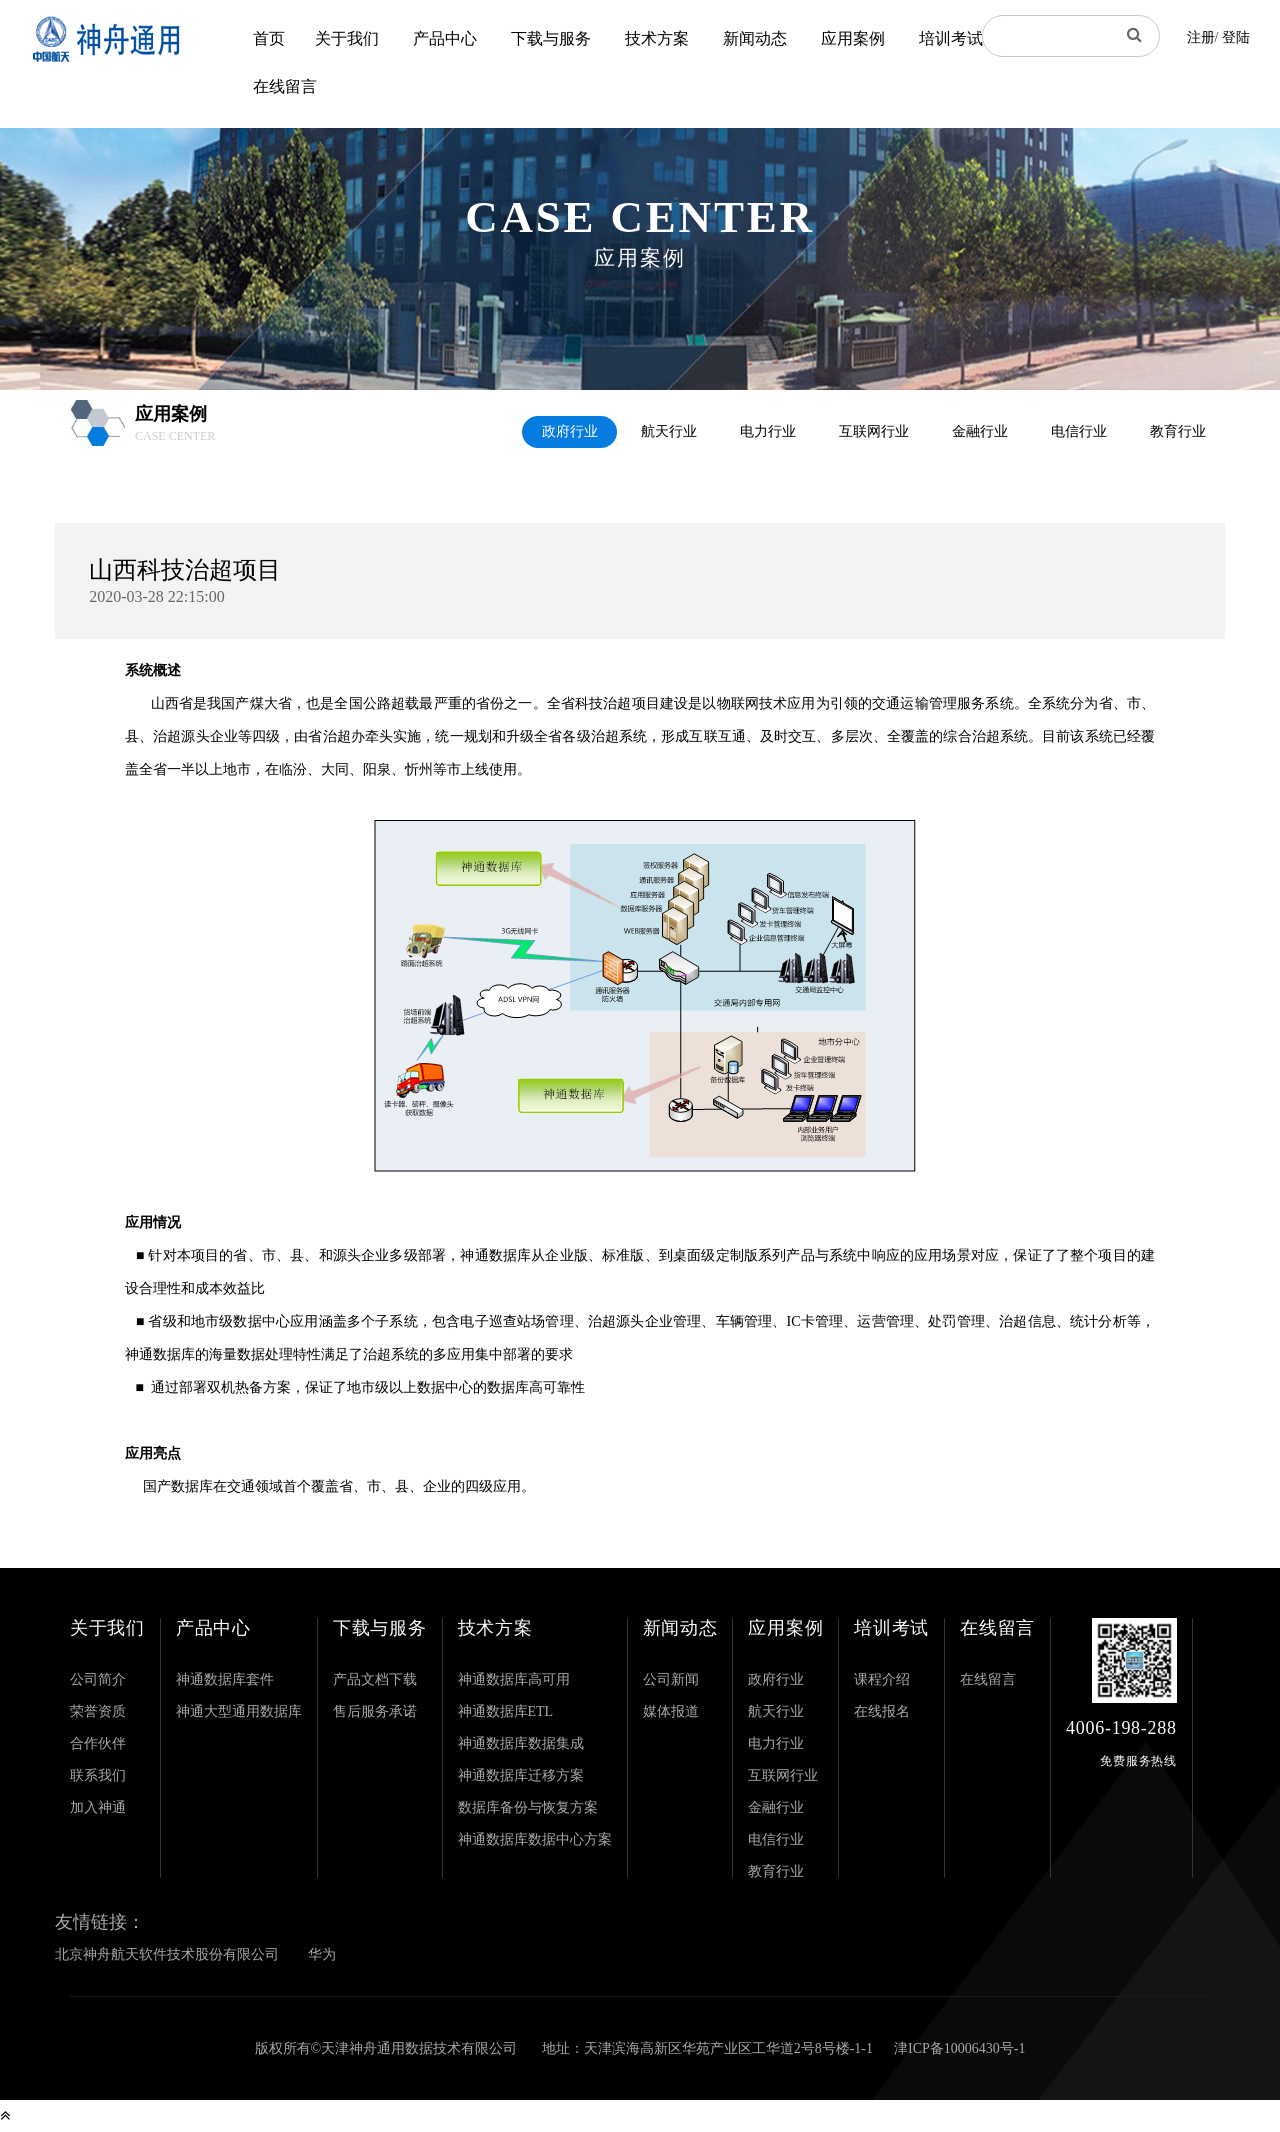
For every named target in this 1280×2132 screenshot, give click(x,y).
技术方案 (657, 38)
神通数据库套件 (225, 1679)
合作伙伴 (98, 1743)
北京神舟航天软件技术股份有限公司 (167, 1954)
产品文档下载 (375, 1679)
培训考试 (951, 38)
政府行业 (570, 431)
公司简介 (98, 1679)
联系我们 (98, 1775)
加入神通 (98, 1807)
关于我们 (347, 38)
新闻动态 (755, 38)
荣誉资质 (98, 1711)
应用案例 (853, 38)
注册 (1201, 37)
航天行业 (669, 431)
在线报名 (882, 1711)
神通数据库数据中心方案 (535, 1839)
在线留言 (285, 86)
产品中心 (445, 38)
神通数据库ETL (506, 1711)
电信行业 (1079, 431)
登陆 (1236, 37)
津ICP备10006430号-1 (959, 2048)
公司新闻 (671, 1679)
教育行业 (1178, 431)
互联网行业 (874, 431)
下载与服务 (551, 38)
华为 (322, 1954)
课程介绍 (882, 1679)
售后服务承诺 (375, 1711)
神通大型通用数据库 (239, 1711)
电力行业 (768, 431)
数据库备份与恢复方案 (528, 1807)
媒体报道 (671, 1711)
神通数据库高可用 (514, 1679)
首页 (269, 38)
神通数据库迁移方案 (521, 1775)
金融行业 (980, 431)
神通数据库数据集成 (521, 1743)
